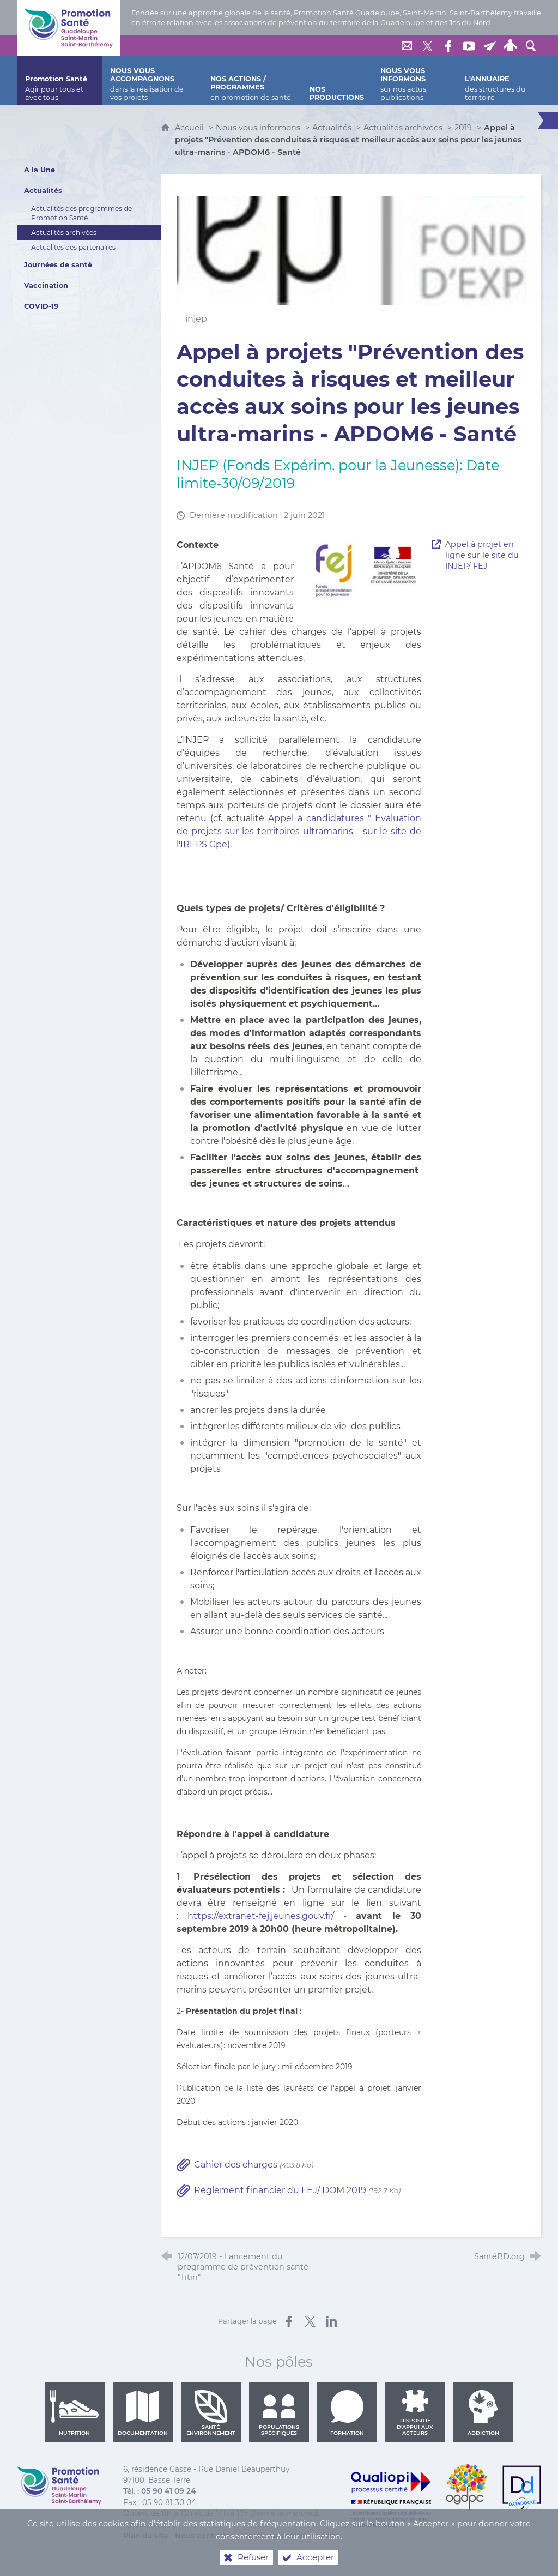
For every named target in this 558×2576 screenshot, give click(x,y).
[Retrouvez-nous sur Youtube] (468, 45)
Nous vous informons (258, 128)
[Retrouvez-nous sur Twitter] (427, 45)
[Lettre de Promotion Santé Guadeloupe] (489, 45)
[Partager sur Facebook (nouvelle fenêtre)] (289, 2321)
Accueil (190, 128)
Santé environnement (210, 2413)
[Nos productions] (336, 80)
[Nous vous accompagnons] (152, 80)
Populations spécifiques (279, 2413)
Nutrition (75, 2413)
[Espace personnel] (510, 45)
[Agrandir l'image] (362, 569)
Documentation (143, 2413)
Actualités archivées (402, 128)
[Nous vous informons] (414, 80)
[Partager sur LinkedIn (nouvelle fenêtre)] (331, 2321)
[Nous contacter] (406, 45)
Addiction (483, 2413)
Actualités (331, 128)
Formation (347, 2413)
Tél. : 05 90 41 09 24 (159, 2491)
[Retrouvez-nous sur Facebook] (448, 45)
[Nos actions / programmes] (252, 80)
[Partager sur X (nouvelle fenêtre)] (310, 2321)
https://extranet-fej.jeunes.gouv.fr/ (260, 1916)
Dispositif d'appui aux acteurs (415, 2413)
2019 (463, 128)
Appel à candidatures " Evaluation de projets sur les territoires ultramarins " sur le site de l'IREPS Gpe (299, 831)
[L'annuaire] (499, 80)
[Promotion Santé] (59, 80)
